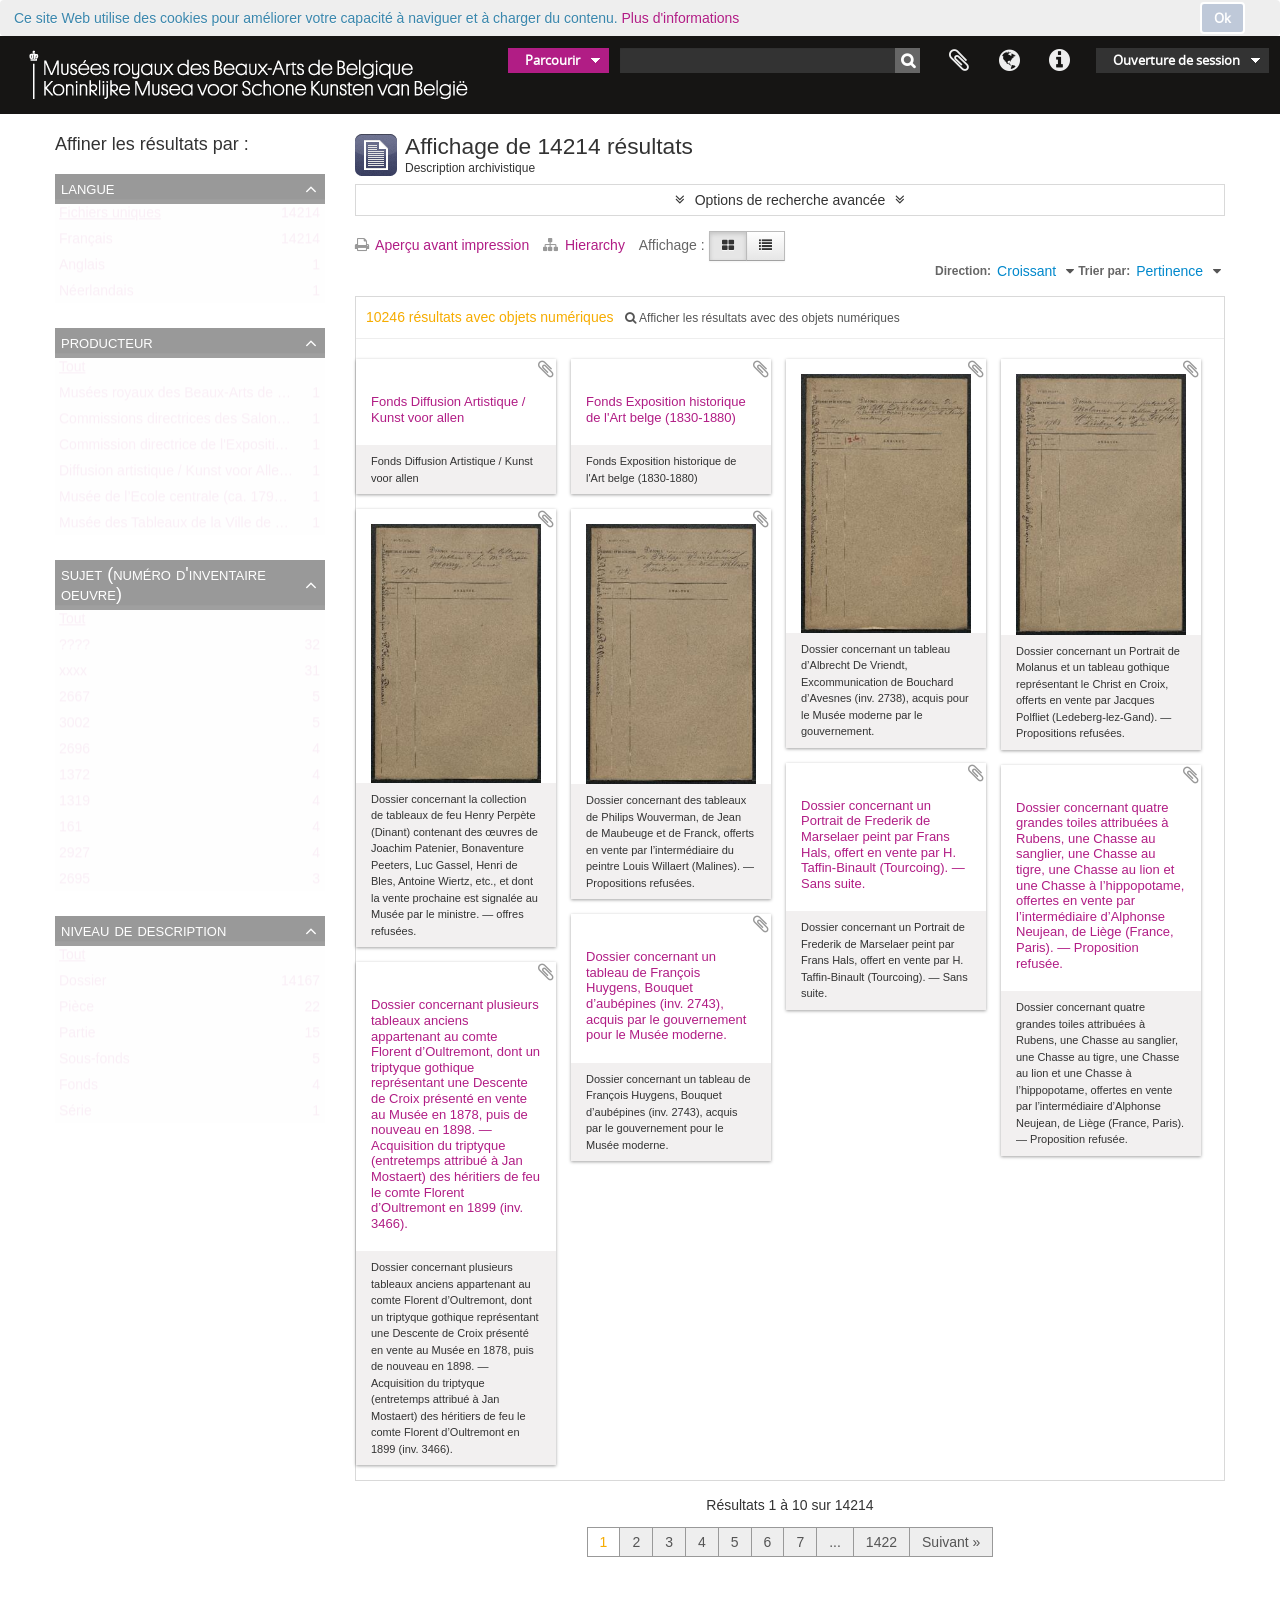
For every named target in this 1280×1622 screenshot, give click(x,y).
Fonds (78, 1089)
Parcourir (552, 60)
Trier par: (1104, 271)
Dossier (82, 985)
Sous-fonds (94, 1063)
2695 (74, 883)
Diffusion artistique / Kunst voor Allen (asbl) (192, 475)
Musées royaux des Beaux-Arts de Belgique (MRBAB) (226, 397)
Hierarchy (586, 245)
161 (70, 831)
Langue (1009, 61)
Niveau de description (143, 930)
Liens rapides (1059, 61)
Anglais (82, 269)
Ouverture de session (1176, 60)
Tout (72, 371)
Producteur (107, 342)
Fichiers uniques (110, 217)
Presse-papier (959, 61)
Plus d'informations (681, 18)
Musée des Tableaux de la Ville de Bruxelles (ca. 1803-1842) (247, 527)
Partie (77, 1037)
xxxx (73, 675)
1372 (74, 779)
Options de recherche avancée (790, 200)
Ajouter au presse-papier (546, 369)
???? (74, 649)
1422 (881, 1542)
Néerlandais (96, 295)
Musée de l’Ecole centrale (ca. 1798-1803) (190, 501)
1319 (74, 805)
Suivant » (951, 1542)
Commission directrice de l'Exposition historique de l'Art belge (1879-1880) (289, 449)
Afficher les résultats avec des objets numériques (762, 318)
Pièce (76, 1011)
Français (86, 243)
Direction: (963, 271)
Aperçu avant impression (442, 245)
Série (75, 1115)
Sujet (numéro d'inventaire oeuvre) (163, 584)
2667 (74, 701)
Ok (1222, 18)
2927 (74, 857)
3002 (74, 727)
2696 (74, 753)
